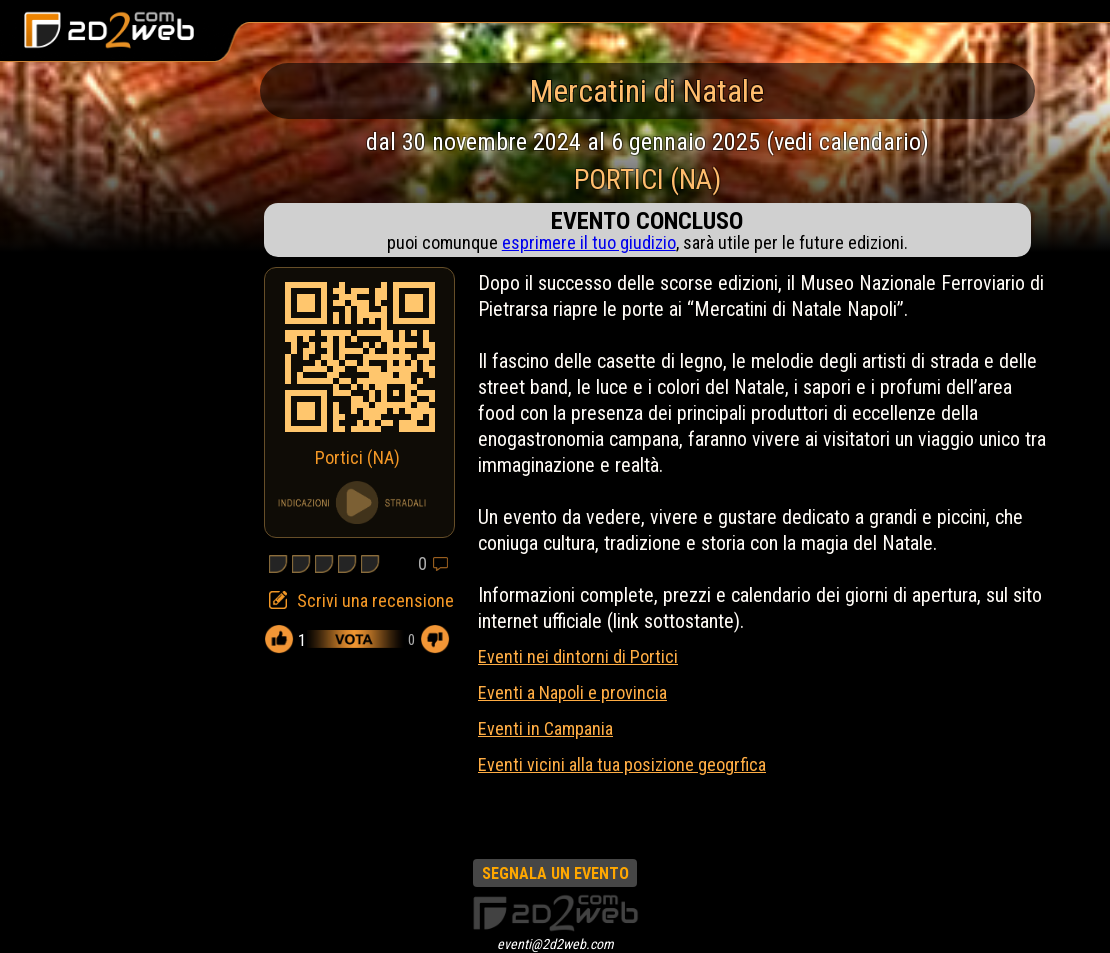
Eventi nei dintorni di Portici (578, 656)
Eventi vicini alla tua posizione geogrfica (622, 764)
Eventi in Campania (545, 728)
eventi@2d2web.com (555, 944)
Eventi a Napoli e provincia (572, 692)
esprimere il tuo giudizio (589, 242)
